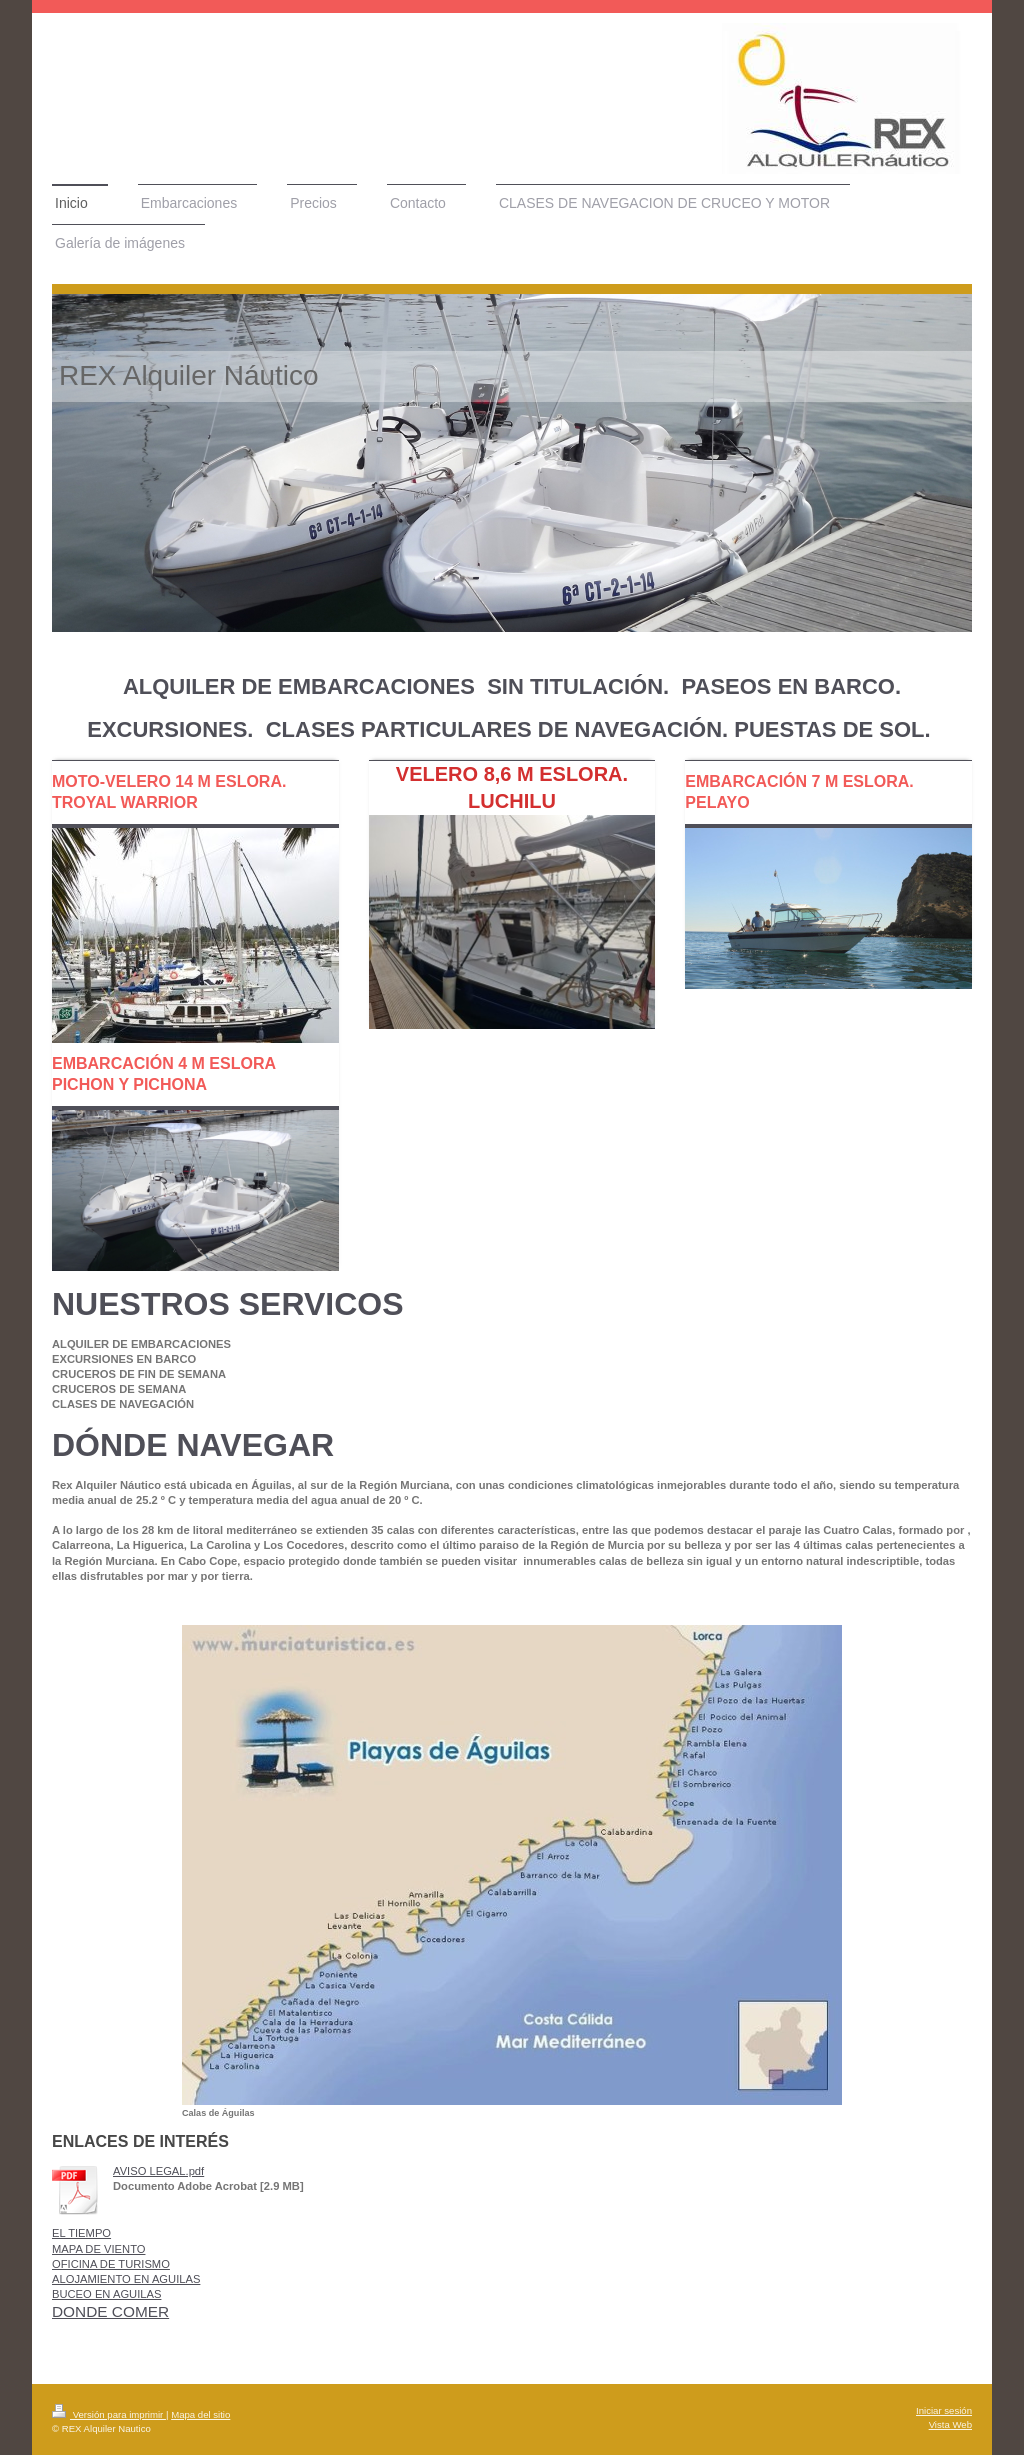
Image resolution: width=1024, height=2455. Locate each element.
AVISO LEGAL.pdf (158, 2171)
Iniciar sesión (944, 2410)
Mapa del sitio (200, 2414)
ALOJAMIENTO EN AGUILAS (126, 2279)
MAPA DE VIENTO (98, 2249)
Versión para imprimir (109, 2414)
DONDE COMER (110, 2311)
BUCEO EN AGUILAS (106, 2294)
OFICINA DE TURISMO (111, 2264)
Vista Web (950, 2424)
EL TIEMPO (81, 2233)
